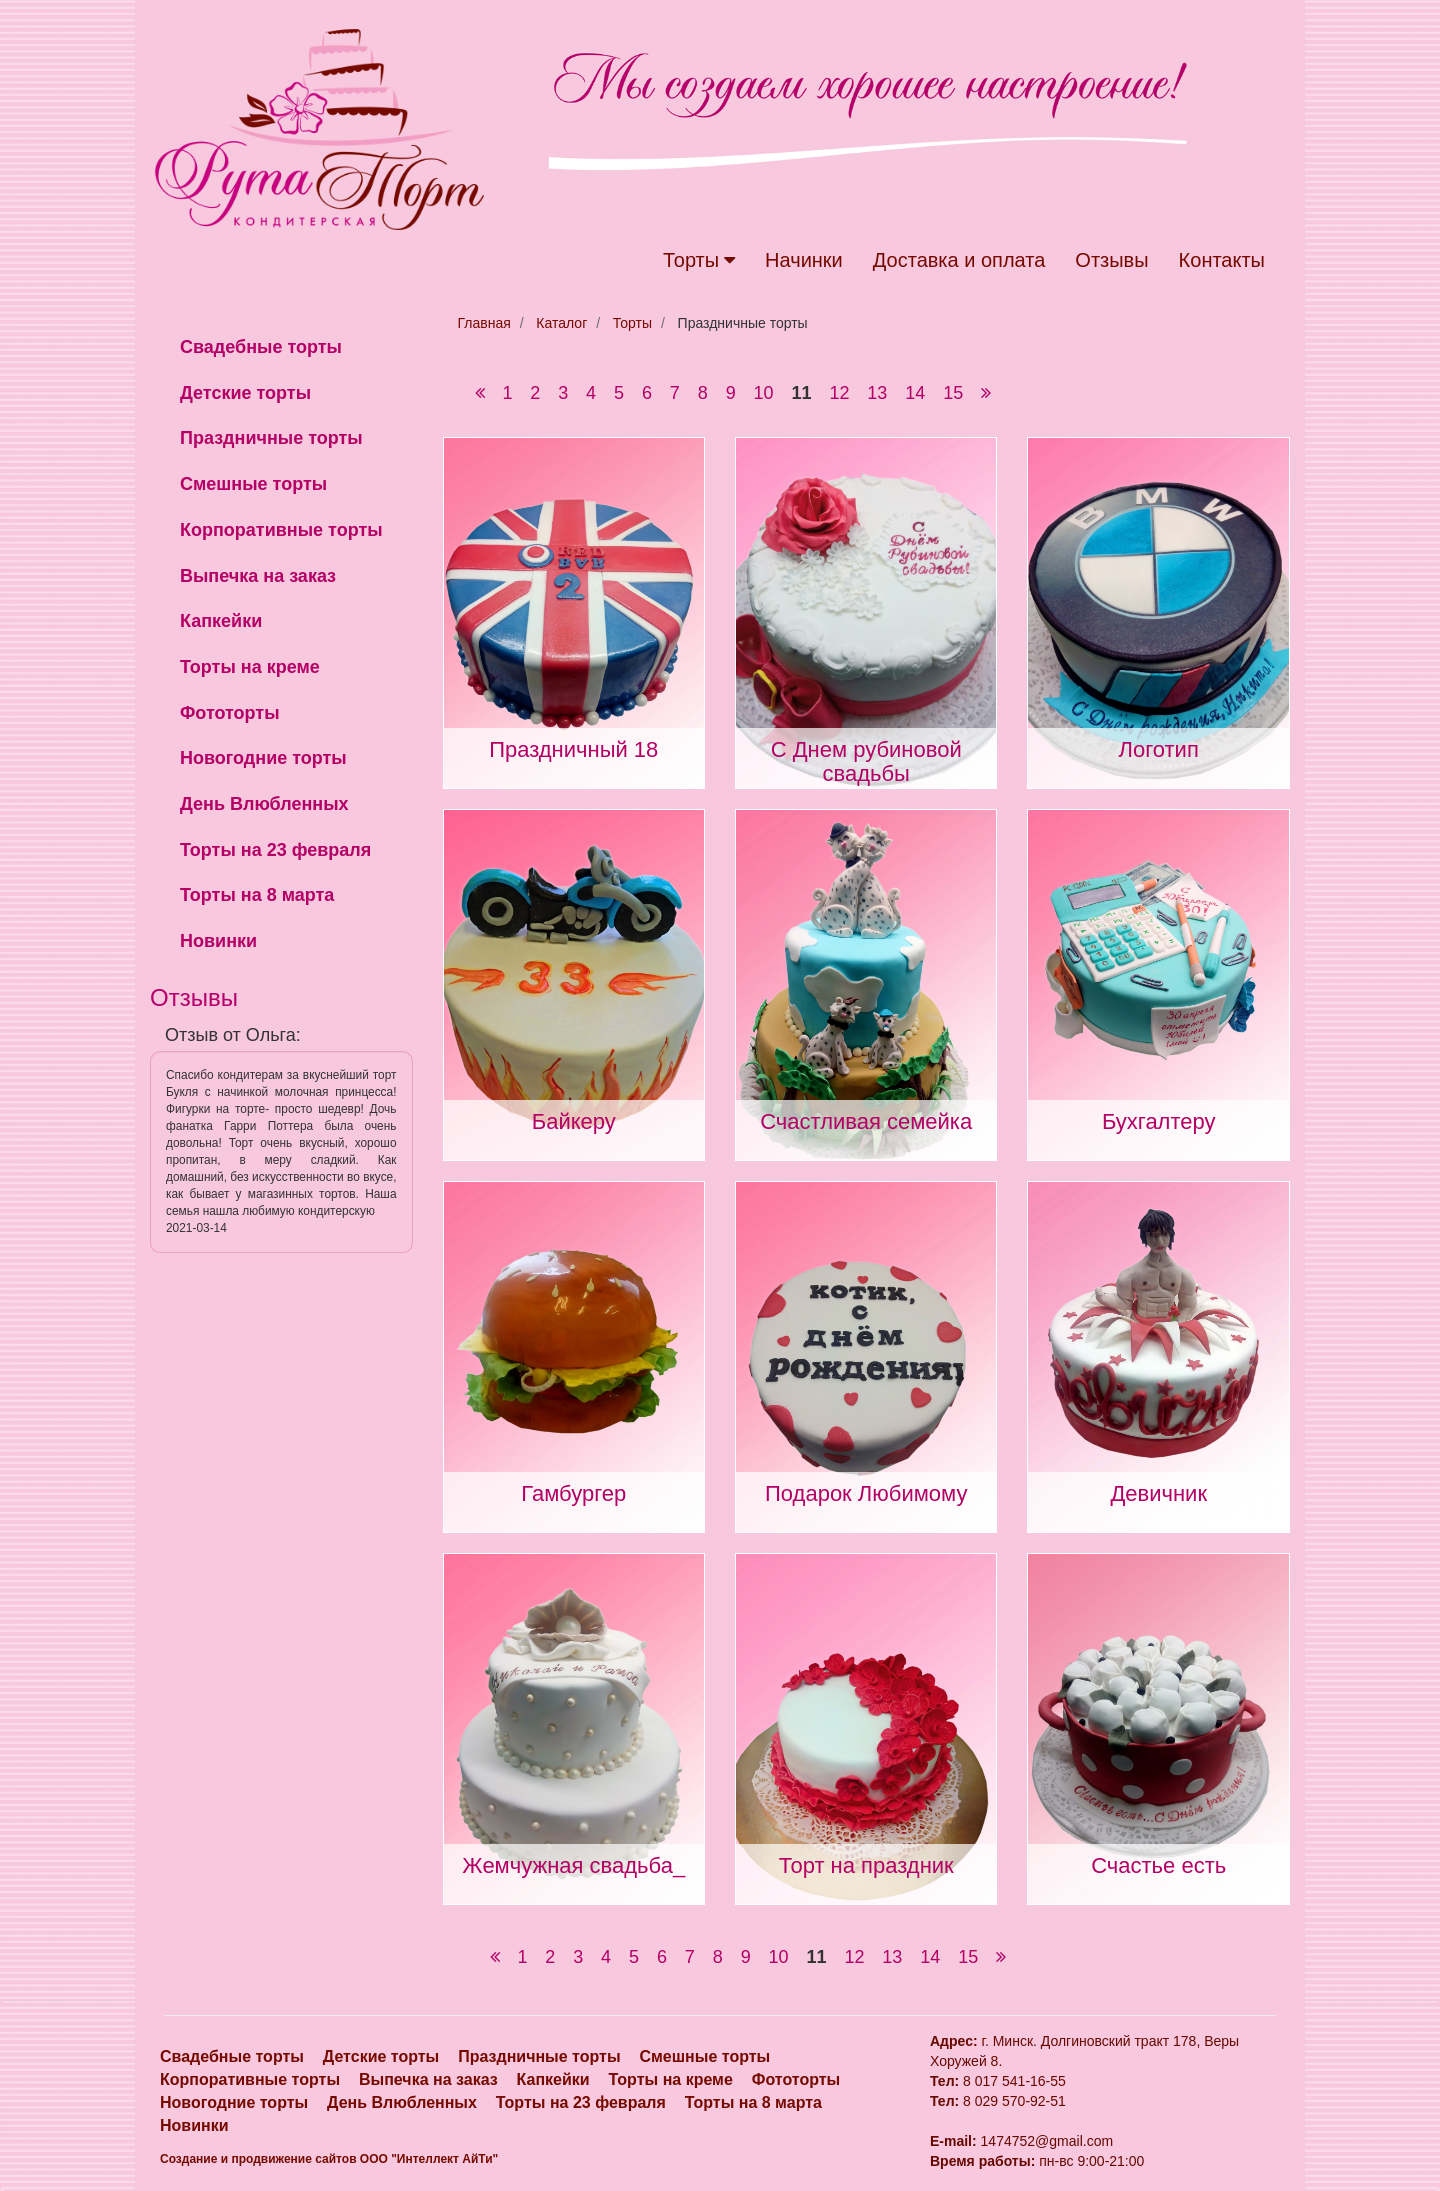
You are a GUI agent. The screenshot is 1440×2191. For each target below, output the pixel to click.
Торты (699, 260)
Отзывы (1111, 260)
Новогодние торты (263, 758)
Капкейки (221, 621)
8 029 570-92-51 (1014, 2101)
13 (877, 393)
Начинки (804, 260)
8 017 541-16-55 (1014, 2081)
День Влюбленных (264, 804)
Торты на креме (250, 667)
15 (953, 393)
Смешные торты (253, 484)
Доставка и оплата (959, 260)
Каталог (561, 323)
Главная (484, 323)
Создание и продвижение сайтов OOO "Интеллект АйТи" (329, 2159)
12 (839, 393)
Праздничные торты (271, 438)
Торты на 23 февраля (275, 850)
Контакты (1222, 260)
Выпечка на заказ (258, 576)
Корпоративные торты (281, 530)
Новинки (218, 941)
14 (915, 393)
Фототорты (230, 713)
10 (764, 393)
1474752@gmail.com (1021, 2141)
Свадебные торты (261, 347)
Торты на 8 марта (257, 895)
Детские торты (245, 393)
